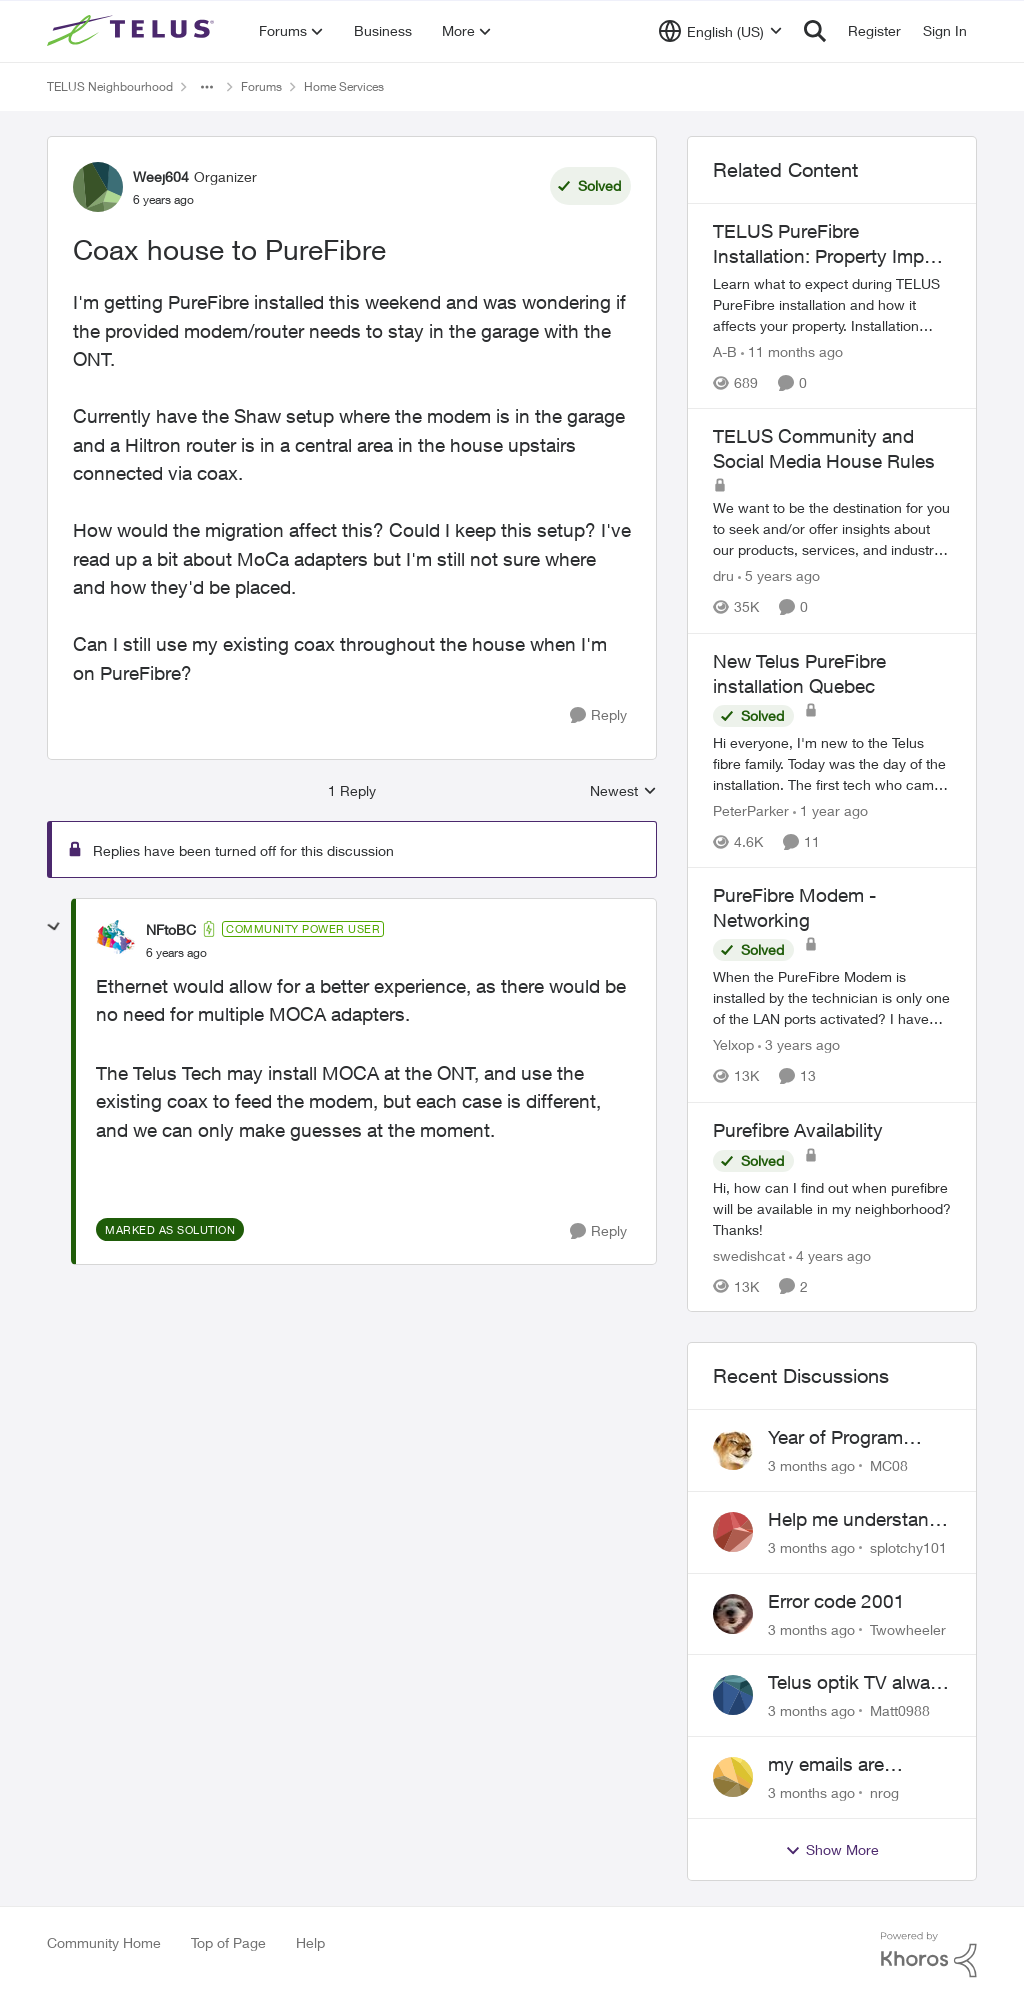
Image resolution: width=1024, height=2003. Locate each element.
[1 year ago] (830, 810)
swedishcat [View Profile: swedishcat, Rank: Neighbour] (749, 1254)
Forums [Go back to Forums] (261, 86)
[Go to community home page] (133, 31)
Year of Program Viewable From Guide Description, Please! (857, 1438)
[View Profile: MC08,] (733, 1450)
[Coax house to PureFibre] (176, 953)
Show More (832, 1850)
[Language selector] (720, 31)
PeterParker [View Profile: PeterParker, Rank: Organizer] (751, 810)
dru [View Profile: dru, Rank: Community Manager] (723, 576)
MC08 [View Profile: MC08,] (889, 1465)
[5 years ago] (779, 576)
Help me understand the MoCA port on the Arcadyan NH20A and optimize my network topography (857, 1520)
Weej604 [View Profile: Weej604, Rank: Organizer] (161, 176)
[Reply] (598, 715)
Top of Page (228, 1942)
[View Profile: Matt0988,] (733, 1695)
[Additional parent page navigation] (207, 87)
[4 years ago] (830, 1254)
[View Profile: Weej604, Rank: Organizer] (98, 187)
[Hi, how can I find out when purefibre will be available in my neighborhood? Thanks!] (832, 1207)
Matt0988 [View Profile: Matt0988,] (900, 1710)
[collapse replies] (54, 927)
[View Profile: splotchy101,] (733, 1532)
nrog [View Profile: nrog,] (884, 1792)
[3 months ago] (811, 1465)
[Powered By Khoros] (929, 1955)
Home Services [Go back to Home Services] (344, 86)
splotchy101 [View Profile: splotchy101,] (908, 1547)
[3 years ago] (799, 1045)
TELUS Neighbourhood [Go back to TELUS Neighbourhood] (110, 86)
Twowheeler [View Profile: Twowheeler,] (908, 1628)
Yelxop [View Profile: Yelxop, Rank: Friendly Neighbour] (733, 1045)
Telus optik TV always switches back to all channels (859, 1683)
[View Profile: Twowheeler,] (733, 1614)
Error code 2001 (836, 1601)
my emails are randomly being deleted (833, 1765)
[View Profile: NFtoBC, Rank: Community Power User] (116, 940)
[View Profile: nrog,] (733, 1777)
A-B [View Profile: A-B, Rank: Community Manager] (725, 351)
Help (310, 1942)
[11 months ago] (792, 351)
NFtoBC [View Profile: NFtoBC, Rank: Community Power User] (171, 929)
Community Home (104, 1942)
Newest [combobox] (623, 791)
